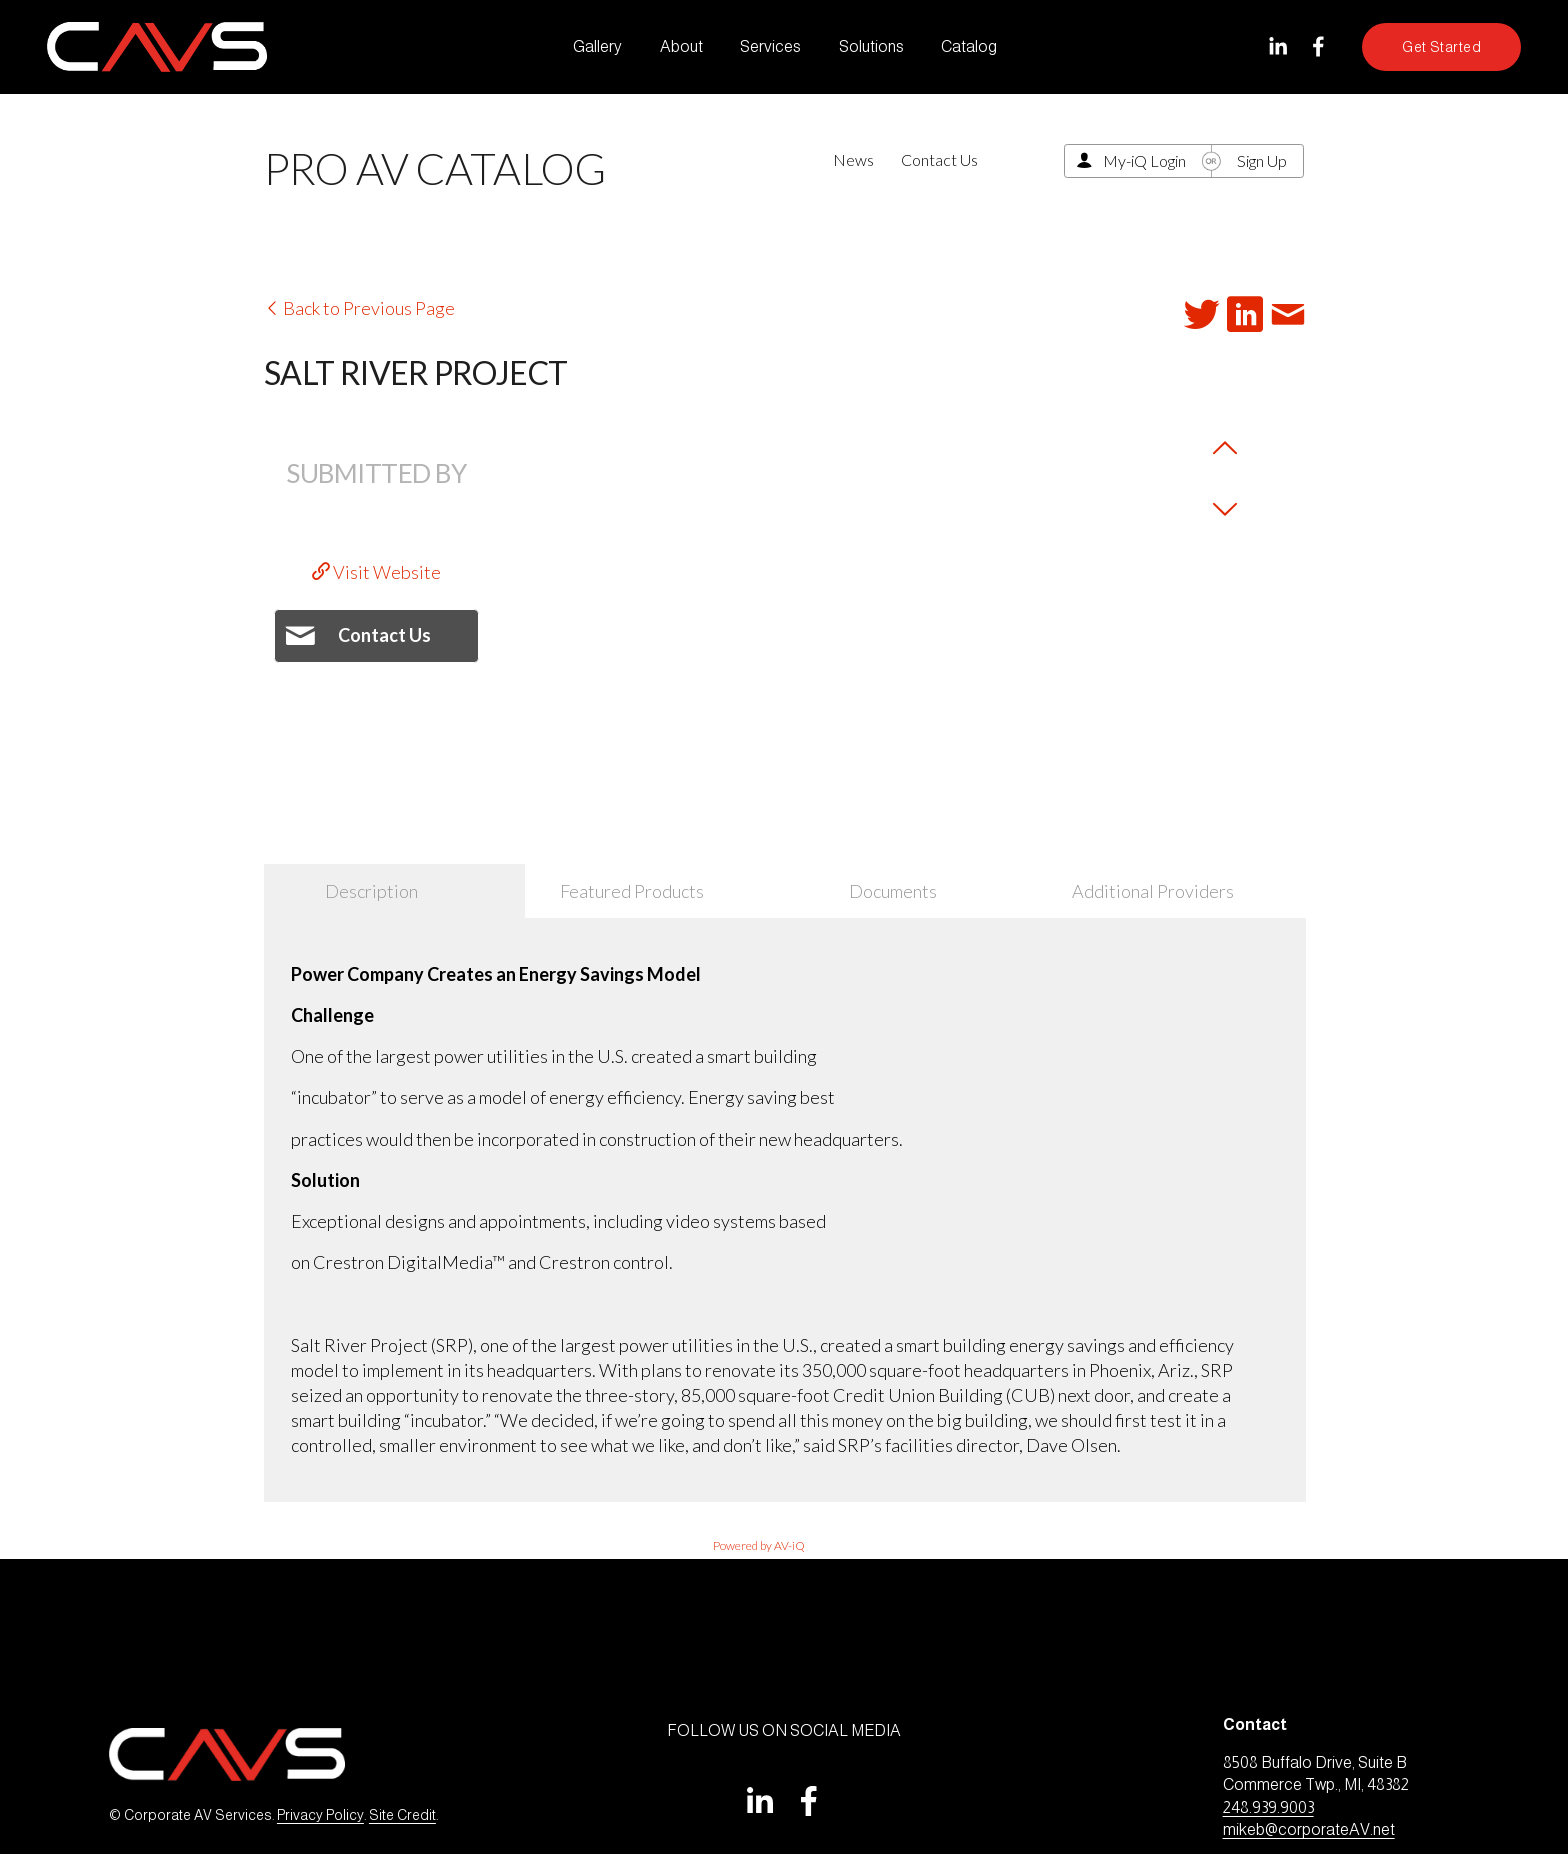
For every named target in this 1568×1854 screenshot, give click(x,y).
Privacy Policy (320, 1815)
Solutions (871, 46)
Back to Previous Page (359, 308)
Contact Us (939, 159)
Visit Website (376, 572)
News (853, 159)
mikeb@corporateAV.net (1309, 1829)
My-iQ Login (1144, 160)
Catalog (969, 46)
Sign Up (1262, 160)
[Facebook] (1318, 46)
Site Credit (402, 1815)
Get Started (1441, 47)
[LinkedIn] (1277, 46)
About (681, 46)
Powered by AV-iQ (759, 1545)
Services (770, 46)
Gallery (597, 46)
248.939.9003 (1268, 1807)
